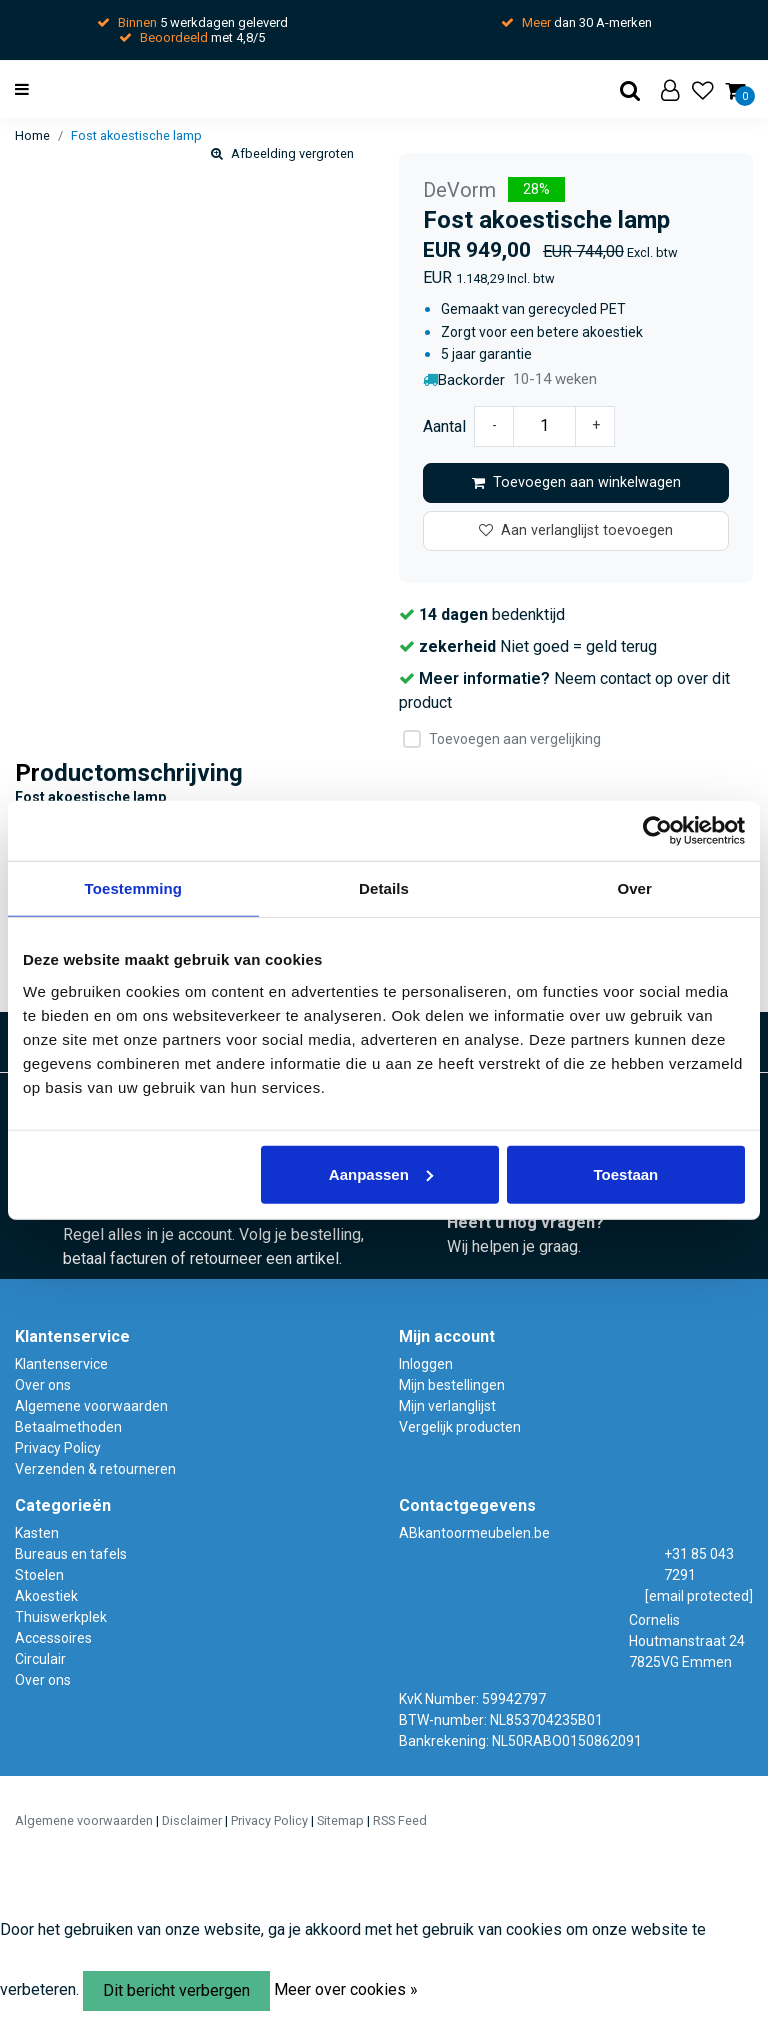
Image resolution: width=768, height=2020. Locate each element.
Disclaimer (192, 1820)
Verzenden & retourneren (95, 1469)
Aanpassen (381, 1173)
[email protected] (699, 1596)
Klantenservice (61, 1364)
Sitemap (340, 1820)
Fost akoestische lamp (136, 135)
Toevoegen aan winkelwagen (576, 482)
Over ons (43, 1385)
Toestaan (626, 1173)
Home (32, 135)
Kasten (37, 1533)
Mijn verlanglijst (447, 1406)
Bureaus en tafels (71, 1554)
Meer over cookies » (346, 1989)
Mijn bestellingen (452, 1385)
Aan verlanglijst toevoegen (576, 530)
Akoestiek (46, 1596)
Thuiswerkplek (61, 1617)
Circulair (40, 1659)
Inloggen (426, 1364)
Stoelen (39, 1575)
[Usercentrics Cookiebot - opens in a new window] (657, 831)
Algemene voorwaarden (91, 1406)
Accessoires (53, 1638)
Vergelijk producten (460, 1427)
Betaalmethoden (68, 1427)
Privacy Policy (58, 1448)
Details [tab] (384, 888)
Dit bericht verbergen (176, 1990)
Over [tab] (634, 888)
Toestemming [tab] (134, 888)
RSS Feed (400, 1820)
